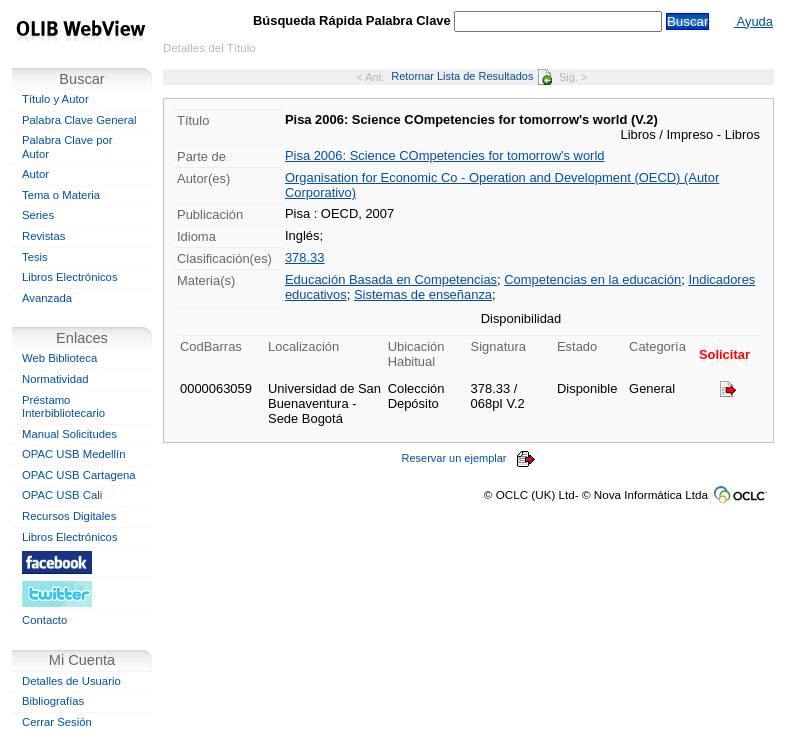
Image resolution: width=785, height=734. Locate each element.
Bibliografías (53, 701)
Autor (35, 174)
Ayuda (753, 21)
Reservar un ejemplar (468, 458)
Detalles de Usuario (71, 681)
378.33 (305, 257)
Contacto (44, 620)
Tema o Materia (61, 195)
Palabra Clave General (79, 120)
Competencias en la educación (592, 279)
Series (38, 215)
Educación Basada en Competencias (391, 279)
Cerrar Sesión (57, 722)
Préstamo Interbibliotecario (63, 407)
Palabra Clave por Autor (67, 147)
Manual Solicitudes (69, 434)
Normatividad (55, 379)
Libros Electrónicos (70, 277)
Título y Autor (55, 99)
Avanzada (47, 298)
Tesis (35, 257)
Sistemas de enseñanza (423, 294)
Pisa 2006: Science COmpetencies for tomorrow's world (445, 155)
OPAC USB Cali (62, 495)
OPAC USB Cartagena (79, 475)
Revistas (43, 236)
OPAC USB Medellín (74, 454)
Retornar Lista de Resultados (471, 76)
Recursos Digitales (69, 516)
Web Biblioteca (59, 358)
